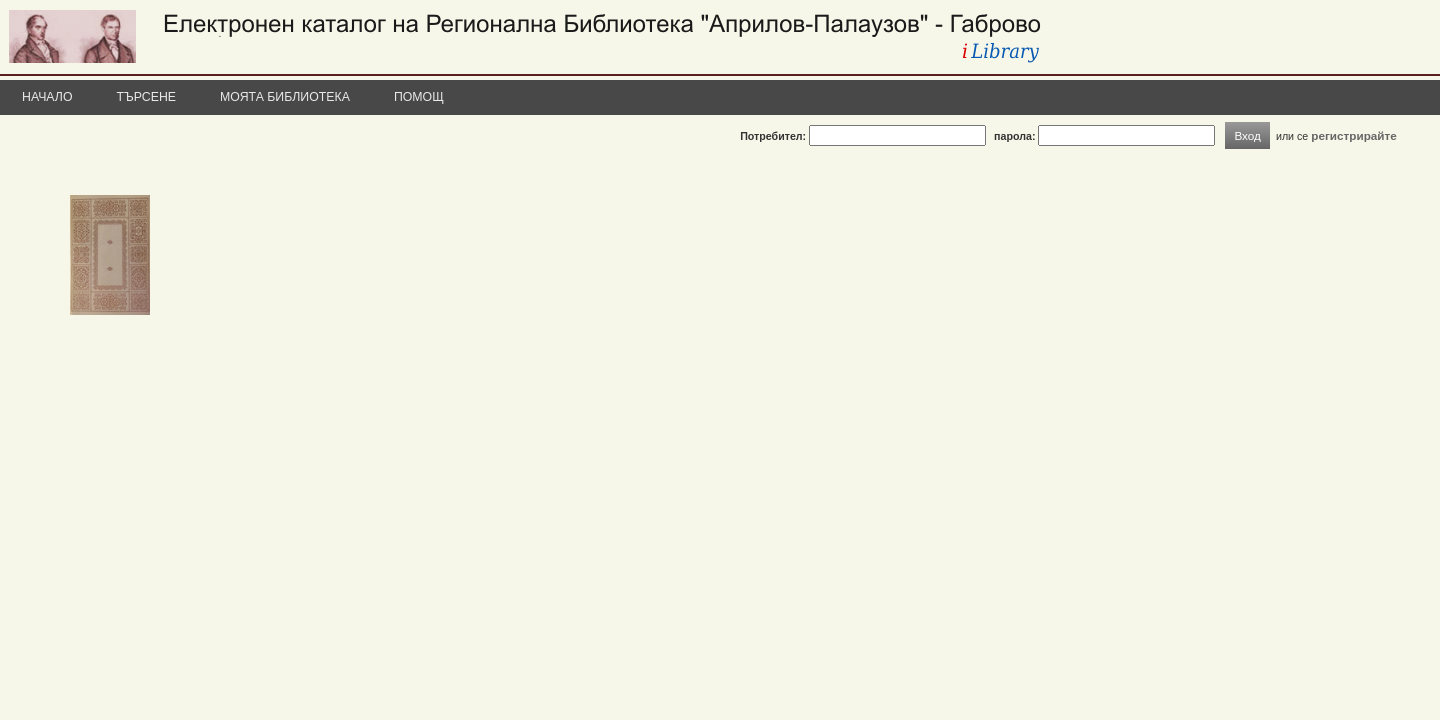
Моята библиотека (285, 97)
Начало (47, 97)
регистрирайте (1354, 135)
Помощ (419, 97)
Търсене (147, 97)
